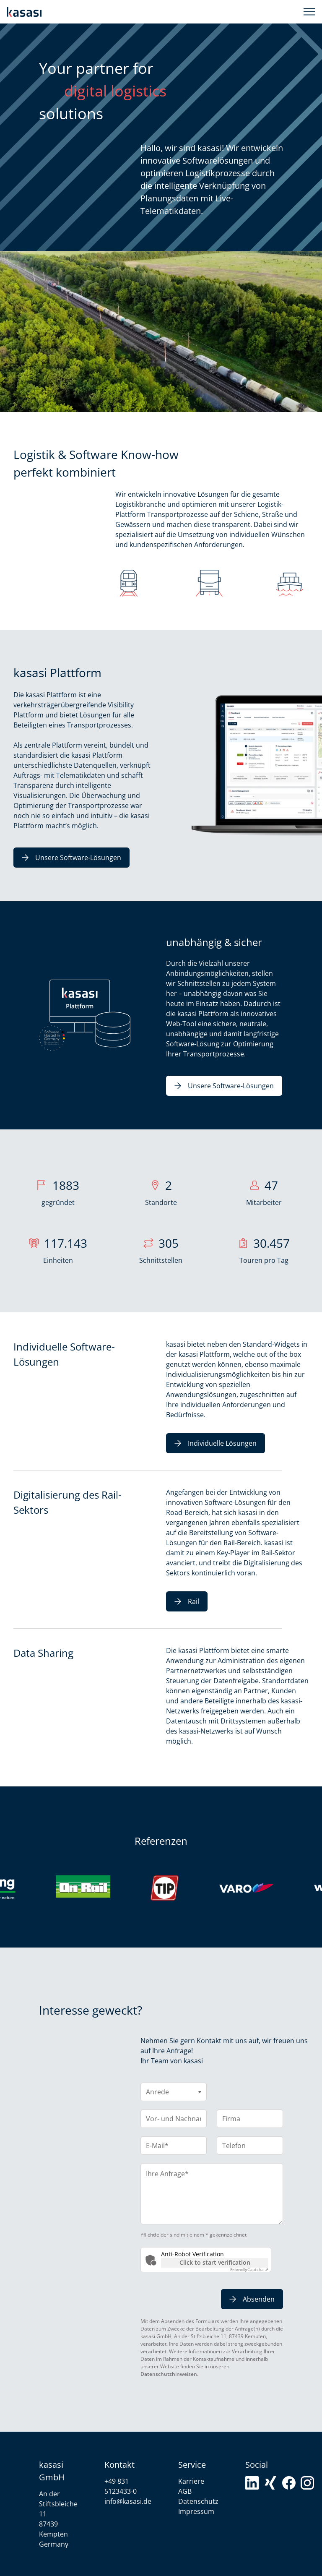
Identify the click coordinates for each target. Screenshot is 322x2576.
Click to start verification (214, 2262)
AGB (185, 2491)
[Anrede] (173, 2092)
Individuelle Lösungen (215, 1443)
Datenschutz (198, 2501)
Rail (186, 1601)
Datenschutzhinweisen (168, 2374)
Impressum (196, 2511)
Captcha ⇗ (249, 2269)
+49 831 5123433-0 (120, 2486)
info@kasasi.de (127, 2501)
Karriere (191, 2481)
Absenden (252, 2299)
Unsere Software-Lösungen (71, 857)
